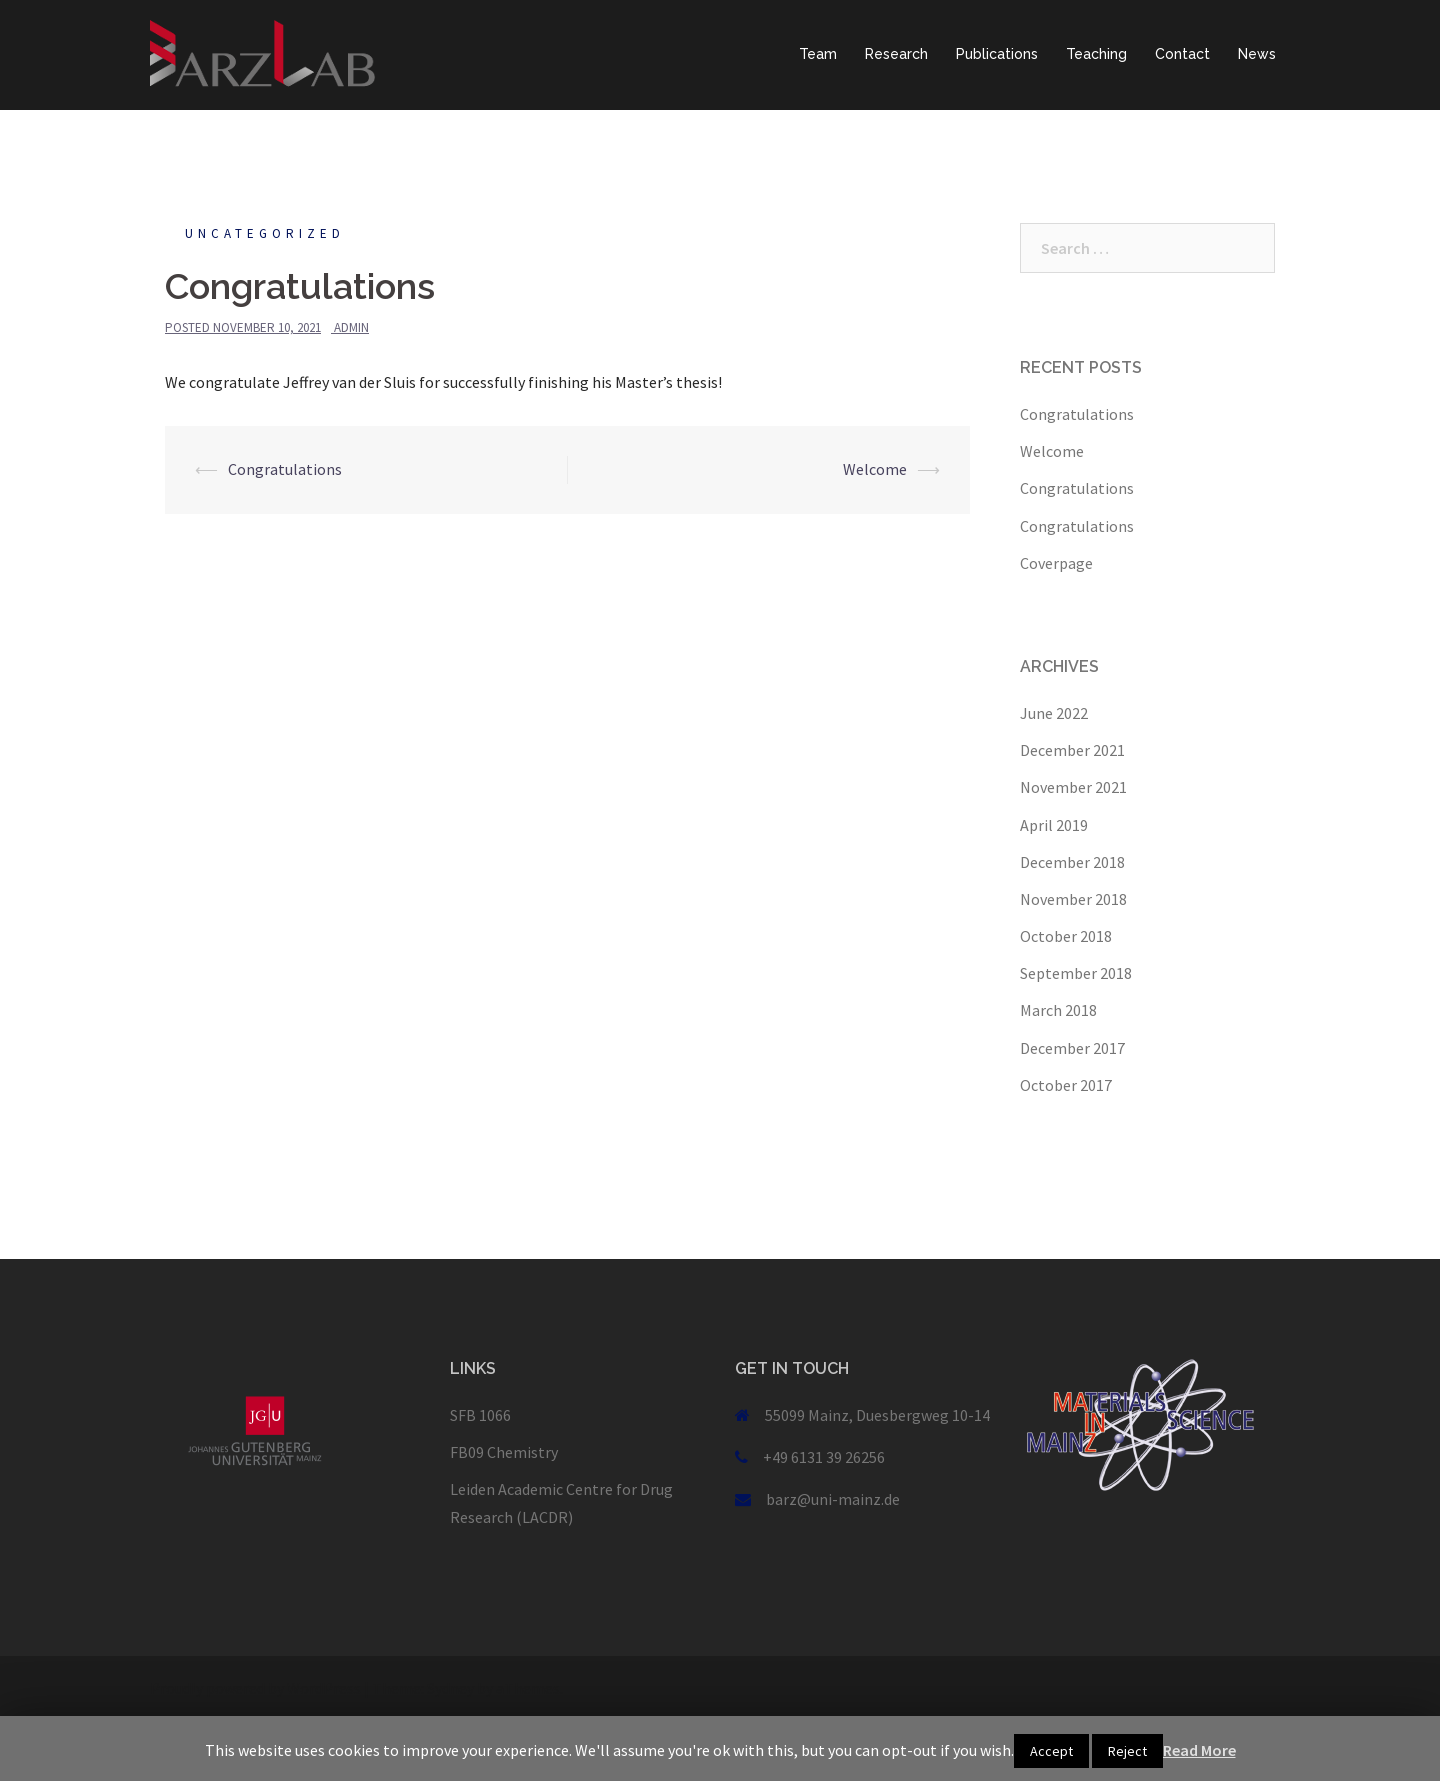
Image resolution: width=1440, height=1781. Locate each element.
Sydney (450, 1688)
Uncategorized (265, 233)
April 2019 (1054, 825)
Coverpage (1056, 563)
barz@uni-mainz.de (833, 1499)
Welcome (875, 469)
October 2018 (1066, 936)
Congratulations (285, 469)
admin (351, 327)
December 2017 (1072, 1048)
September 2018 (1076, 973)
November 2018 (1073, 899)
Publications (997, 54)
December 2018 (1072, 862)
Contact (1182, 54)
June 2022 (1054, 713)
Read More (1199, 1750)
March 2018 (1058, 1010)
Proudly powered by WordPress (255, 1688)
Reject (1127, 1751)
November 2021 (1073, 787)
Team (818, 54)
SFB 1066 (480, 1415)
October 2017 (1066, 1085)
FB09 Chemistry (504, 1452)
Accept (1051, 1751)
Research (896, 54)
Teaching (1096, 54)
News (1257, 54)
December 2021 (1072, 750)
